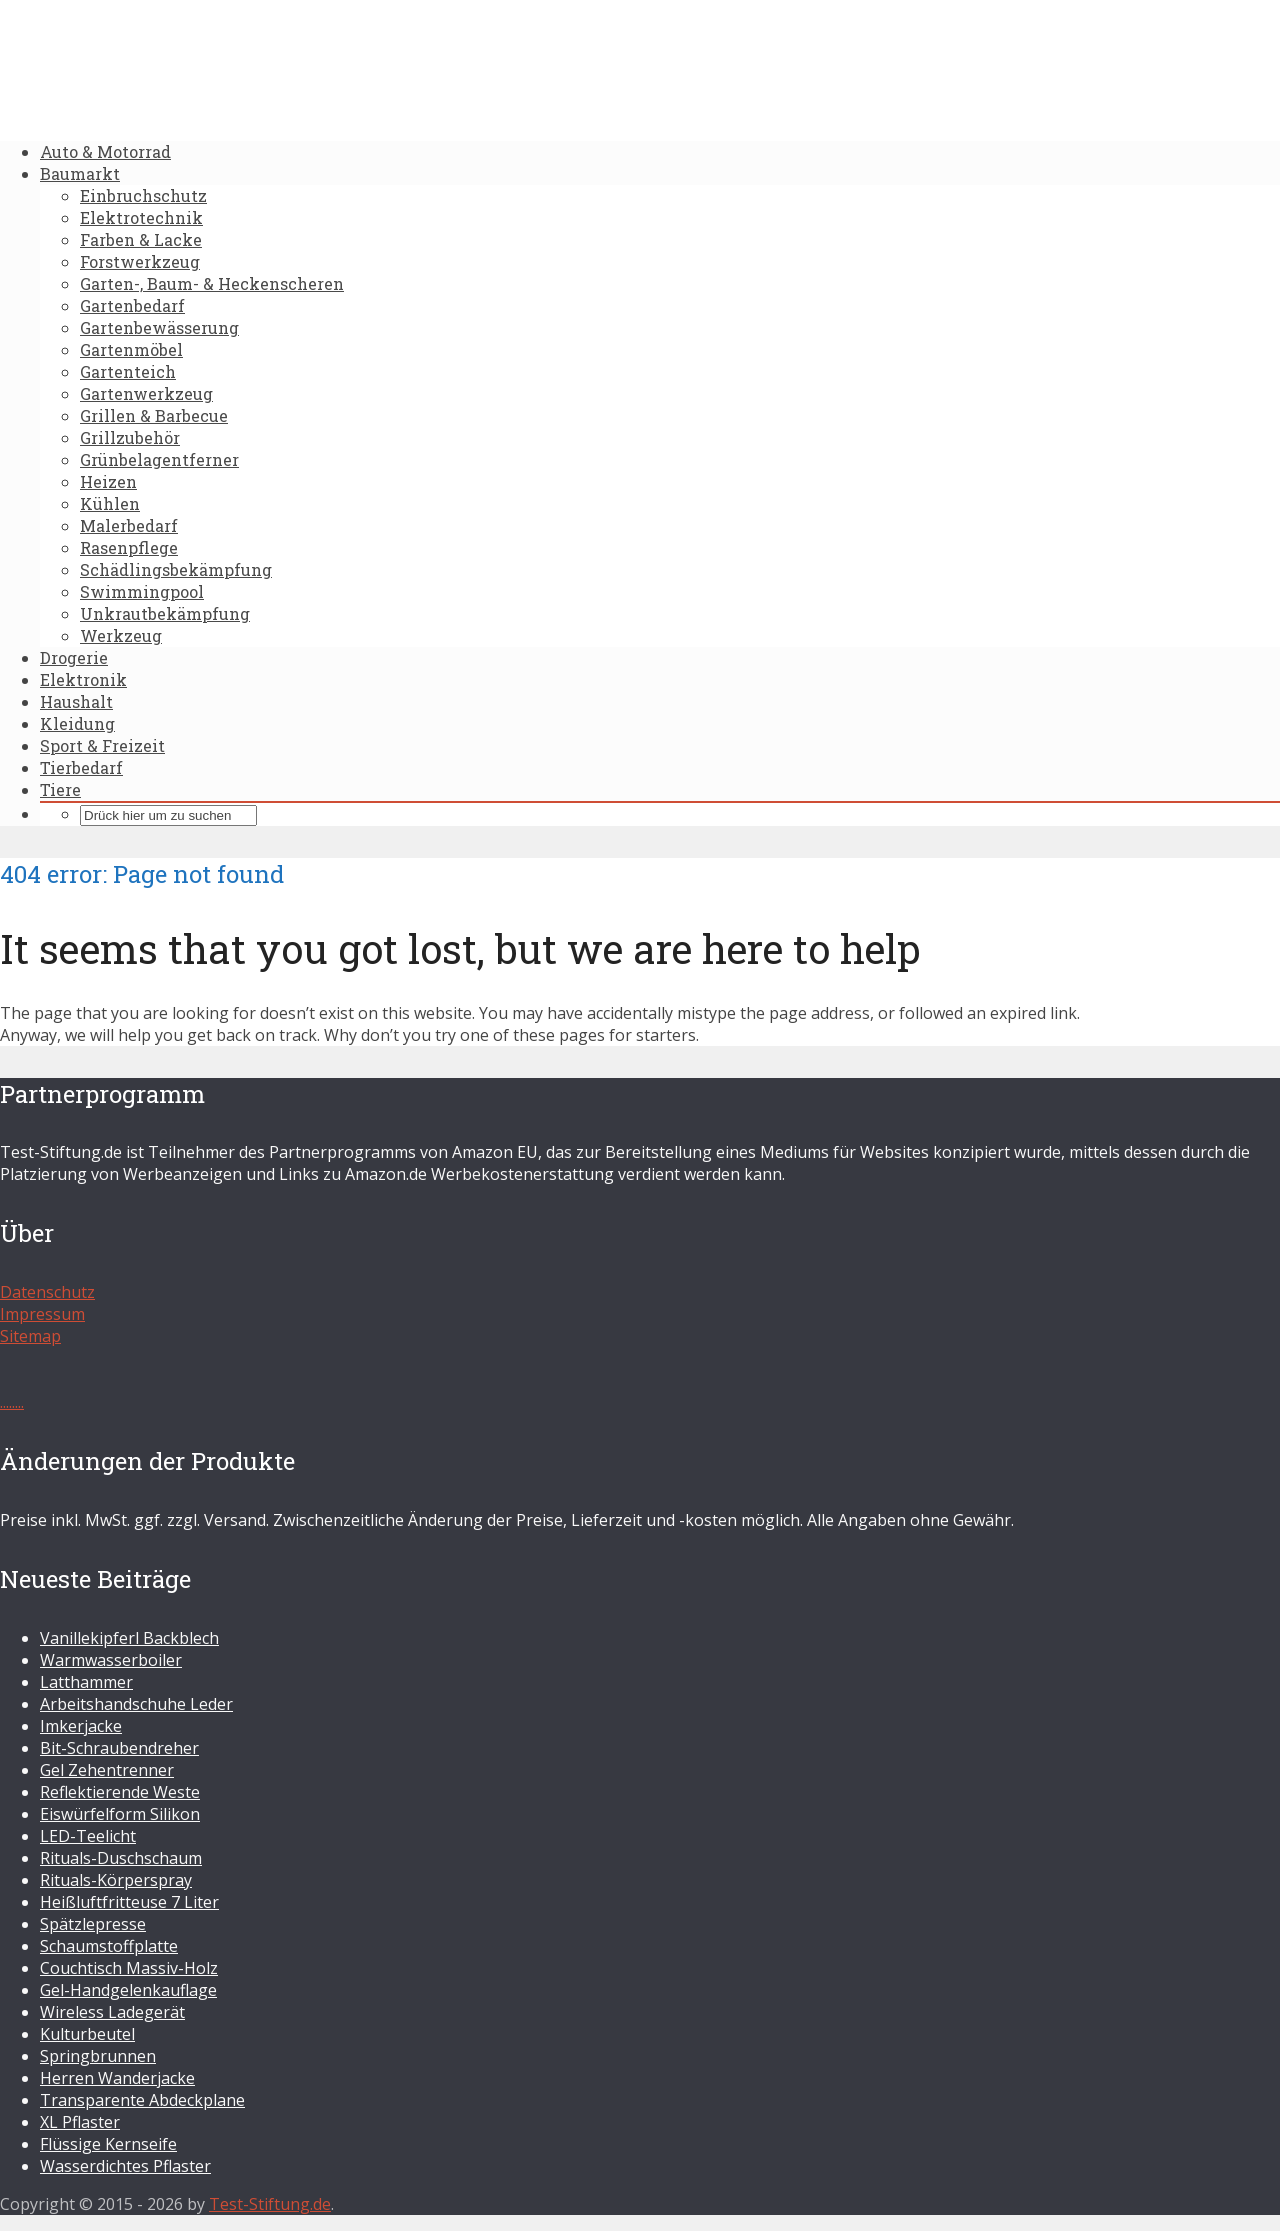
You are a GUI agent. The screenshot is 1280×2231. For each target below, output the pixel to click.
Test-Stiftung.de (270, 2204)
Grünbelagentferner (159, 459)
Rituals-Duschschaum (121, 1858)
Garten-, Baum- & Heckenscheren (212, 283)
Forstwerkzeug (140, 261)
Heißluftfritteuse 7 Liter (129, 1902)
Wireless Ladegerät (112, 2012)
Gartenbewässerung (159, 327)
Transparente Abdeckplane (142, 2100)
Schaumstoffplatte (109, 1946)
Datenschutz (47, 1292)
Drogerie (74, 657)
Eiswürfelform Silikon (120, 1814)
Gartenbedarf (132, 305)
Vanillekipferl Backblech (129, 1638)
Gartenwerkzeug (146, 393)
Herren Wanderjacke (117, 2078)
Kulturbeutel (87, 2034)
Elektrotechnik (141, 217)
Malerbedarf (129, 525)
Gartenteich (128, 371)
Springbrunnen (98, 2056)
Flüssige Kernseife (108, 2144)
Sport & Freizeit (102, 745)
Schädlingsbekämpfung (176, 569)
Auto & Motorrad (105, 151)
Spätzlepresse (93, 1924)
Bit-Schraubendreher (119, 1748)
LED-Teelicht (88, 1836)
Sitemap (30, 1336)
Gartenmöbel (131, 349)
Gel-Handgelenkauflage (128, 1990)
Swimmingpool (142, 591)
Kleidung (77, 723)
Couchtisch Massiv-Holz (129, 1968)
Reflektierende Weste (120, 1792)
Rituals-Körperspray (116, 1880)
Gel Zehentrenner (107, 1770)
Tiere (60, 789)
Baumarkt (80, 173)
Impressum (42, 1314)
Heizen (108, 481)
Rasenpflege (129, 547)
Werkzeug (121, 635)
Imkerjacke (81, 1726)
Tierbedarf (81, 767)
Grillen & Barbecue (154, 415)
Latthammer (86, 1682)
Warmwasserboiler (111, 1660)
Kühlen (110, 503)
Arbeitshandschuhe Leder (136, 1704)
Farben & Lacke (141, 239)
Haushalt (76, 701)
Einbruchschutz (143, 195)
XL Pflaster (80, 2122)
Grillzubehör (130, 437)
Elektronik (83, 679)
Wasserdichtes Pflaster (125, 2166)
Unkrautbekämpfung (165, 613)
